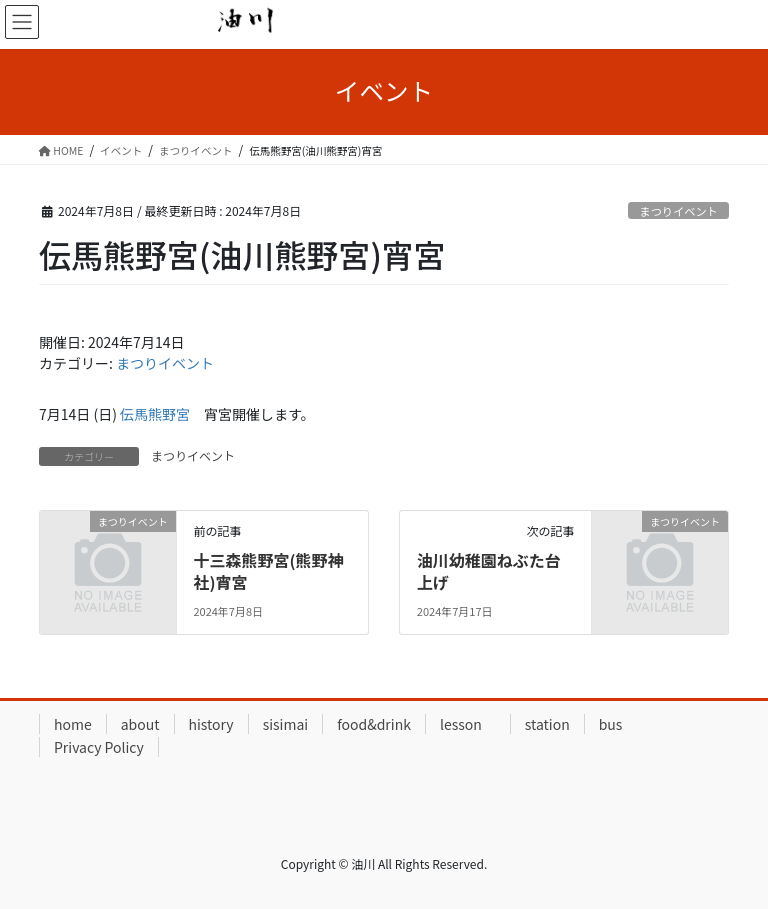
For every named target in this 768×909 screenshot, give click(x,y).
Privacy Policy (99, 747)
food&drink (374, 724)
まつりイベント (678, 211)
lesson (468, 724)
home (73, 724)
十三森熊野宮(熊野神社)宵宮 (268, 571)
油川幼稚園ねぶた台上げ (489, 571)
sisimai (286, 724)
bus (611, 724)
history (211, 724)
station (547, 724)
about (140, 724)
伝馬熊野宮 (155, 414)
